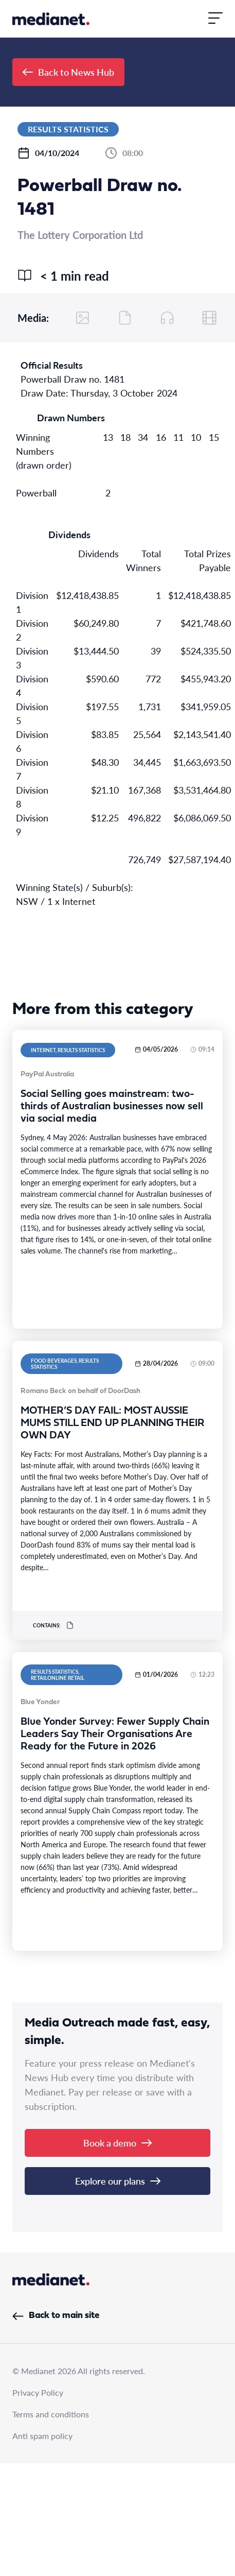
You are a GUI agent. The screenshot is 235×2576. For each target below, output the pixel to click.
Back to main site (55, 2316)
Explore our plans (117, 2180)
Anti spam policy (42, 2436)
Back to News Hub (68, 71)
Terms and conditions (50, 2414)
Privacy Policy (37, 2392)
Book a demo (117, 2142)
